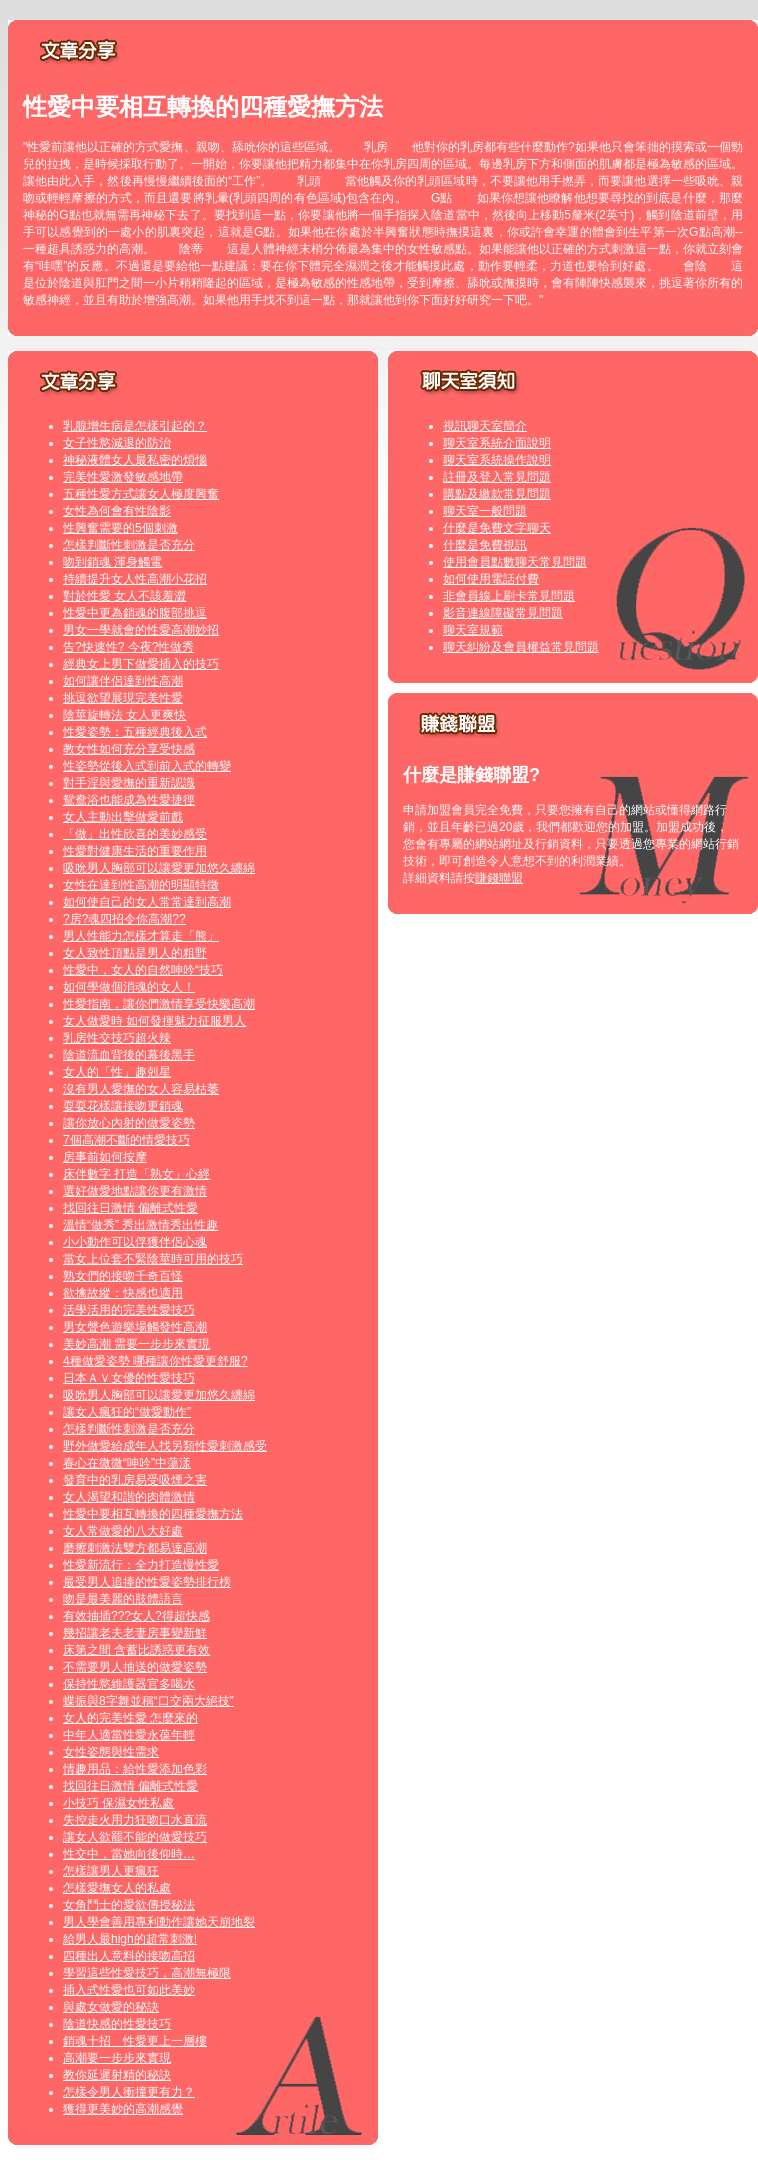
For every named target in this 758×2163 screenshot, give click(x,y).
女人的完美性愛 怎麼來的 (130, 1718)
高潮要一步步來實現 (117, 2058)
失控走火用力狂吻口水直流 (135, 1820)
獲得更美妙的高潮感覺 (123, 2109)
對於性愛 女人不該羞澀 (124, 596)
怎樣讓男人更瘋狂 (111, 1871)
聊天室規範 (473, 630)
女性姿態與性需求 (111, 1752)
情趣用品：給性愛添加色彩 (135, 1769)
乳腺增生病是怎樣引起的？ (135, 426)
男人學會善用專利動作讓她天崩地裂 (159, 1922)
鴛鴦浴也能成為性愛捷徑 (129, 800)
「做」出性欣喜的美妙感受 (135, 834)
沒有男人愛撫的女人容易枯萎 (141, 1089)
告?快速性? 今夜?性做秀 (128, 647)
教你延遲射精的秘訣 (117, 2075)
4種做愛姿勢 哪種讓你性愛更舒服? (155, 1361)
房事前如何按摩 (105, 1157)
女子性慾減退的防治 (117, 443)
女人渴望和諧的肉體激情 (129, 1497)
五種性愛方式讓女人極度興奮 (141, 494)
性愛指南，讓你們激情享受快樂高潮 (159, 1004)
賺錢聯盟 (499, 878)
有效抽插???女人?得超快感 (136, 1616)
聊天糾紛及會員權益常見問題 (521, 647)
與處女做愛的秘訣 (111, 2007)
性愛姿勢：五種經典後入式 (135, 732)
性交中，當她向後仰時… (129, 1854)
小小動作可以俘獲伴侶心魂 (135, 1242)
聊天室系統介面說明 (497, 443)
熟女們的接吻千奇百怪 (123, 1276)
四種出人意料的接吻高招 (129, 1956)
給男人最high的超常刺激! (130, 1939)
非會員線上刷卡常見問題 (509, 596)
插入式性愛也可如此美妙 (129, 1990)
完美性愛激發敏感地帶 (123, 477)
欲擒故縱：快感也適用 (123, 1293)
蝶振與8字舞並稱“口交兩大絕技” (148, 1701)
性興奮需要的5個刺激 (120, 528)
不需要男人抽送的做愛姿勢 (135, 1667)
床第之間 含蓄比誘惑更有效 (136, 1650)
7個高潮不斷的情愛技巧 (126, 1140)
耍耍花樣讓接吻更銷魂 (123, 1106)
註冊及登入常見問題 (497, 477)
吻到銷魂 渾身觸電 (112, 562)
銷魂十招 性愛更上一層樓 (135, 2041)
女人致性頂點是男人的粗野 (135, 953)
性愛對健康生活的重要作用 (135, 851)
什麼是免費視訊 (485, 545)
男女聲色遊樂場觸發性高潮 (135, 1327)
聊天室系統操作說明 (497, 460)
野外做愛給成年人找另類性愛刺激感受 (165, 1446)
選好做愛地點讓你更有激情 (135, 1191)
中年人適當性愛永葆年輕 (129, 1735)
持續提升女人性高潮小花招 (135, 579)
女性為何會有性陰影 (117, 511)
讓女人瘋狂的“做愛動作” (127, 1412)
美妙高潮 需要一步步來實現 (136, 1344)
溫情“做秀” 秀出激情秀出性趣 (140, 1225)
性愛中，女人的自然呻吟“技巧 (143, 970)
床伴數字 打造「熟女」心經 (136, 1174)
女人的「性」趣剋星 (117, 1072)
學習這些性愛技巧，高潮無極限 (147, 1973)
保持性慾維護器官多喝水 (129, 1684)
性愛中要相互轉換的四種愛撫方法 (153, 1514)
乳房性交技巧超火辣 (117, 1038)
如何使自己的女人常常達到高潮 (147, 902)
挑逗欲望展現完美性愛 (123, 698)
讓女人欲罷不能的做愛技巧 (135, 1837)
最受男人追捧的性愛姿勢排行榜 (147, 1582)
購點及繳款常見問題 (497, 494)
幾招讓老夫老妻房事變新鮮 (135, 1633)
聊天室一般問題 (485, 511)
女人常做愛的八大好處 (123, 1531)
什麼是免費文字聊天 (497, 528)
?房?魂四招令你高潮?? (124, 919)
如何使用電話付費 (491, 579)
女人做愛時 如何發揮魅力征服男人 (154, 1021)
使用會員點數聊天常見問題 (515, 562)
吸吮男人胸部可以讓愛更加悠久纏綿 (159, 868)
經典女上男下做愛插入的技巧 (141, 664)
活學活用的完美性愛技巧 (129, 1310)
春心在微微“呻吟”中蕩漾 (127, 1463)
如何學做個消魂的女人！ (129, 987)
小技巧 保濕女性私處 (118, 1803)
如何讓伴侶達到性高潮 (123, 681)
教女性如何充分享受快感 (129, 749)
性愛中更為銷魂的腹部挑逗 (135, 613)
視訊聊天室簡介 (485, 426)
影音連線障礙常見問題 (503, 613)
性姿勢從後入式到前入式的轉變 (147, 766)
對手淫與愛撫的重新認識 (129, 783)
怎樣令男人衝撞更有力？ (129, 2092)
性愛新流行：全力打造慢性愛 (141, 1565)
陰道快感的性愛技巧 (117, 2024)
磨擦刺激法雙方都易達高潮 (135, 1548)
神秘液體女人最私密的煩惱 (135, 460)
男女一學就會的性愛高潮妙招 (141, 630)
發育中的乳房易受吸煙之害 (135, 1480)
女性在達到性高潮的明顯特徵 (141, 885)
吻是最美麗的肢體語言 (123, 1599)
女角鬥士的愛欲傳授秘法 (129, 1905)
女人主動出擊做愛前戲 (123, 817)
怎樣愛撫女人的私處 (117, 1888)
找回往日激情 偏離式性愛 (130, 1208)
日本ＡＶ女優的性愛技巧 (129, 1378)
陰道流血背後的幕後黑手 (129, 1055)
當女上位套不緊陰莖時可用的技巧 (153, 1259)
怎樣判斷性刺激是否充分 (129, 545)
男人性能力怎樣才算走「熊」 (141, 936)
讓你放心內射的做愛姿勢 (129, 1123)
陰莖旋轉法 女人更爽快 (124, 715)
